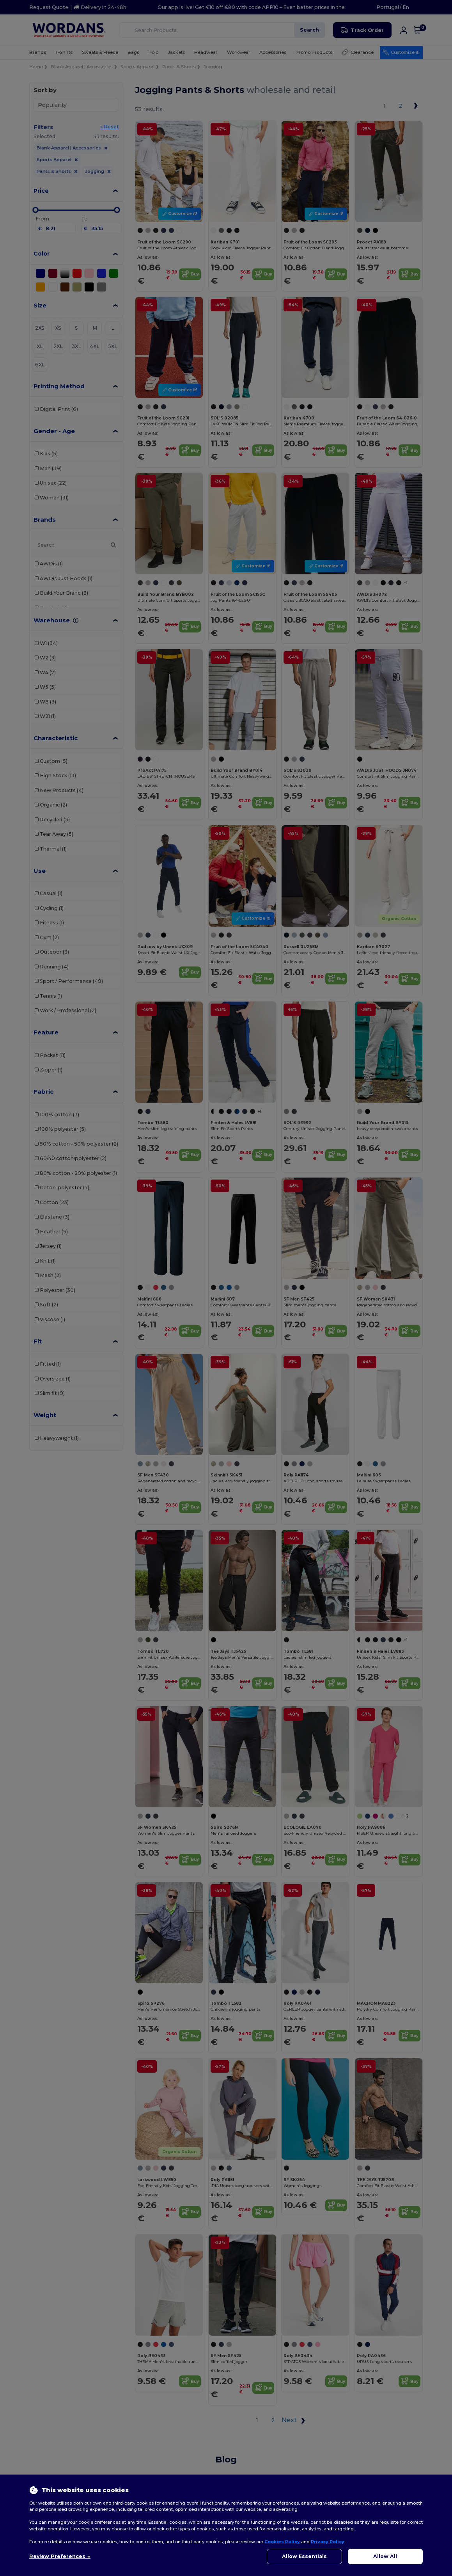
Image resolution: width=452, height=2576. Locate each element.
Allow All (385, 2556)
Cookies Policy (282, 2541)
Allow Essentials (304, 2556)
